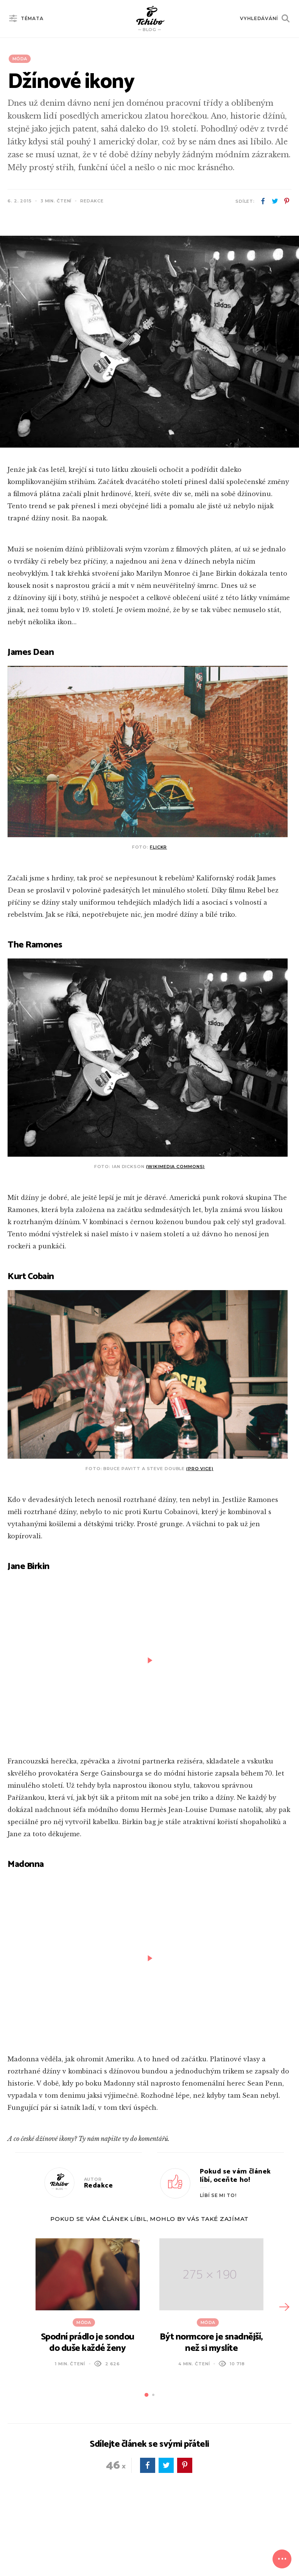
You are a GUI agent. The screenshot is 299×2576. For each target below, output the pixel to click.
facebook (263, 201)
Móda (19, 58)
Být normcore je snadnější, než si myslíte (211, 2343)
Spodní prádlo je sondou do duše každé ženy (87, 2343)
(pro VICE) (199, 1468)
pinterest (286, 201)
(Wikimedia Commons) (175, 1166)
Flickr (158, 847)
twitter (275, 201)
